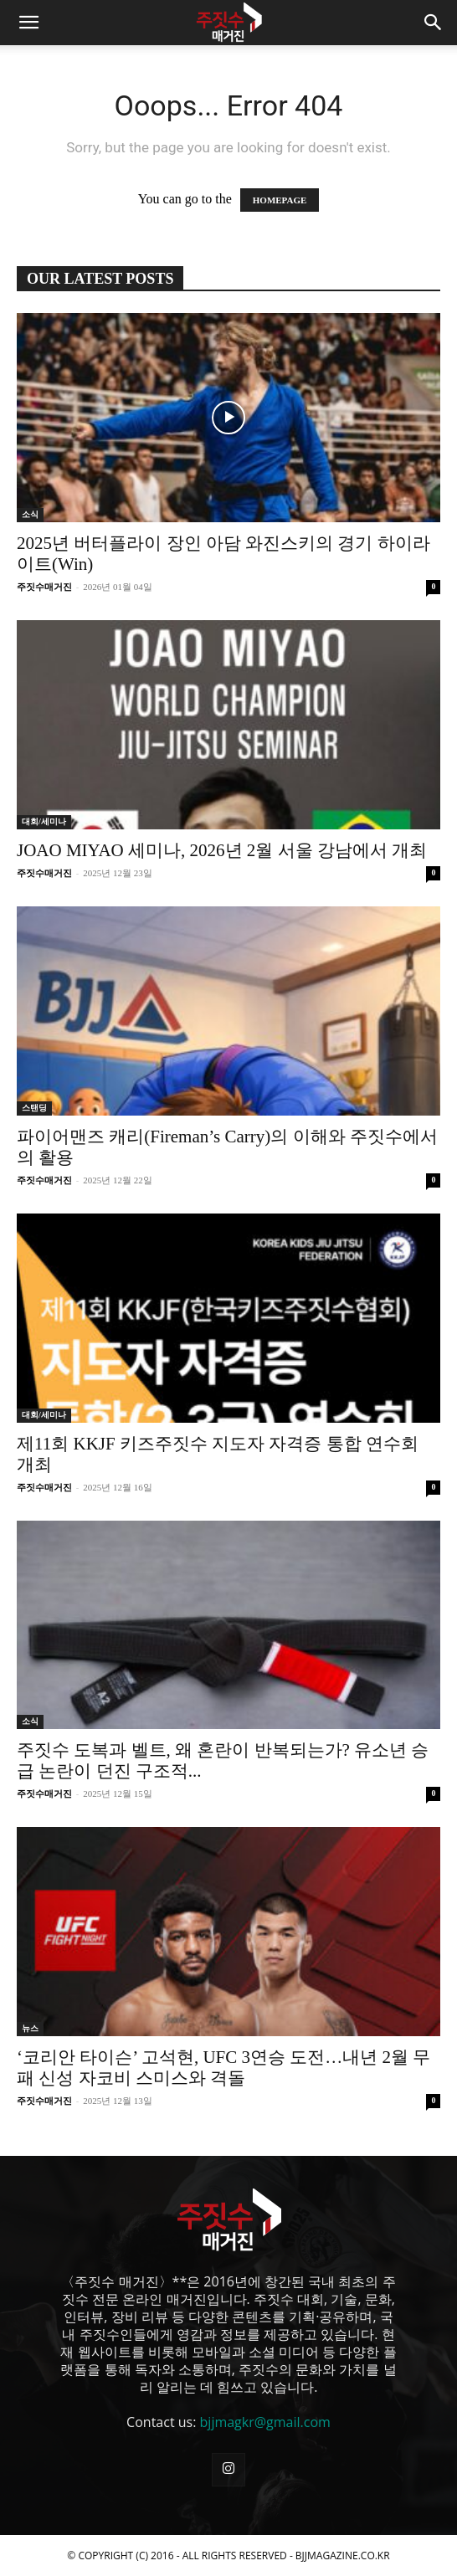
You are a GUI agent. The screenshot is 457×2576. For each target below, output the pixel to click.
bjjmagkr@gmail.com (265, 2422)
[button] (28, 22)
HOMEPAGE (280, 200)
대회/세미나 (44, 821)
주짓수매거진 (44, 587)
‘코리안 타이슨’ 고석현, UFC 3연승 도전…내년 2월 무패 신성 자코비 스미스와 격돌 (223, 2067)
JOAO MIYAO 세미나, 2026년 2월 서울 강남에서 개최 (222, 850)
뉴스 (30, 2028)
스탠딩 (34, 1107)
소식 (30, 514)
